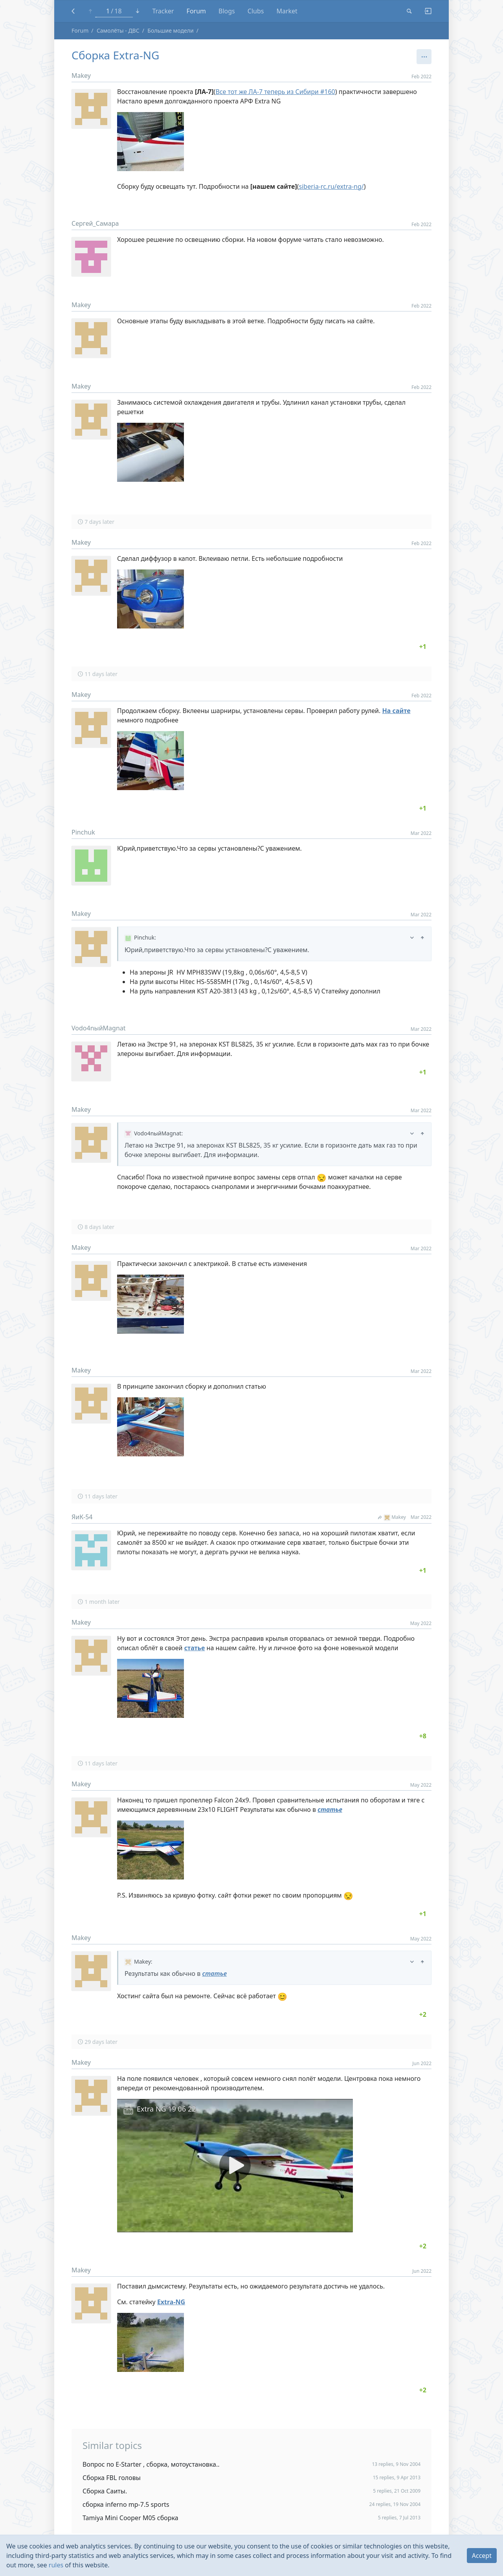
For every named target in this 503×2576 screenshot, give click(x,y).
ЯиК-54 (82, 1517)
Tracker (163, 11)
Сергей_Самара (95, 223)
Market (286, 11)
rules (56, 2565)
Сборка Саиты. (105, 2491)
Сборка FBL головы (112, 2477)
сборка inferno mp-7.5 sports (126, 2504)
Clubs (256, 11)
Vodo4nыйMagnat (99, 1028)
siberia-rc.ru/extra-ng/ (331, 186)
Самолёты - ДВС (118, 30)
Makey (81, 75)
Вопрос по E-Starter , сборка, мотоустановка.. (151, 2464)
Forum (196, 11)
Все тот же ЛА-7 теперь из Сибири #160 (275, 91)
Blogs (226, 11)
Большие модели (170, 30)
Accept (482, 2555)
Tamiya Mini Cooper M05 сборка (130, 2517)
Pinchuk (83, 832)
